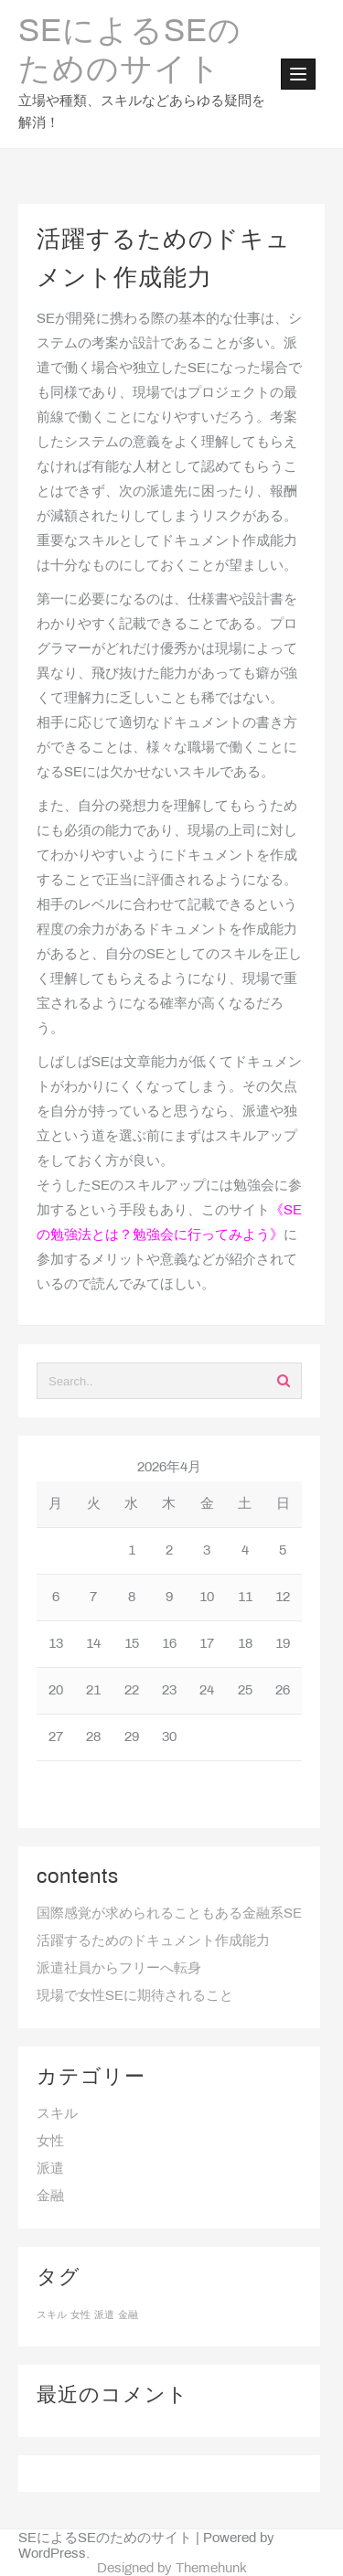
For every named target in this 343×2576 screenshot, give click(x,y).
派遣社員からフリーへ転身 (119, 1968)
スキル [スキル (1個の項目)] (52, 2315)
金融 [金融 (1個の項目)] (128, 2315)
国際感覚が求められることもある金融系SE (169, 1914)
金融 (50, 2196)
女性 (50, 2141)
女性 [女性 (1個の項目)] (80, 2315)
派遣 (50, 2169)
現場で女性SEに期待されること (135, 1996)
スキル (57, 2114)
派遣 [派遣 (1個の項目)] (104, 2315)
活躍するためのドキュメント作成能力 (153, 1941)
